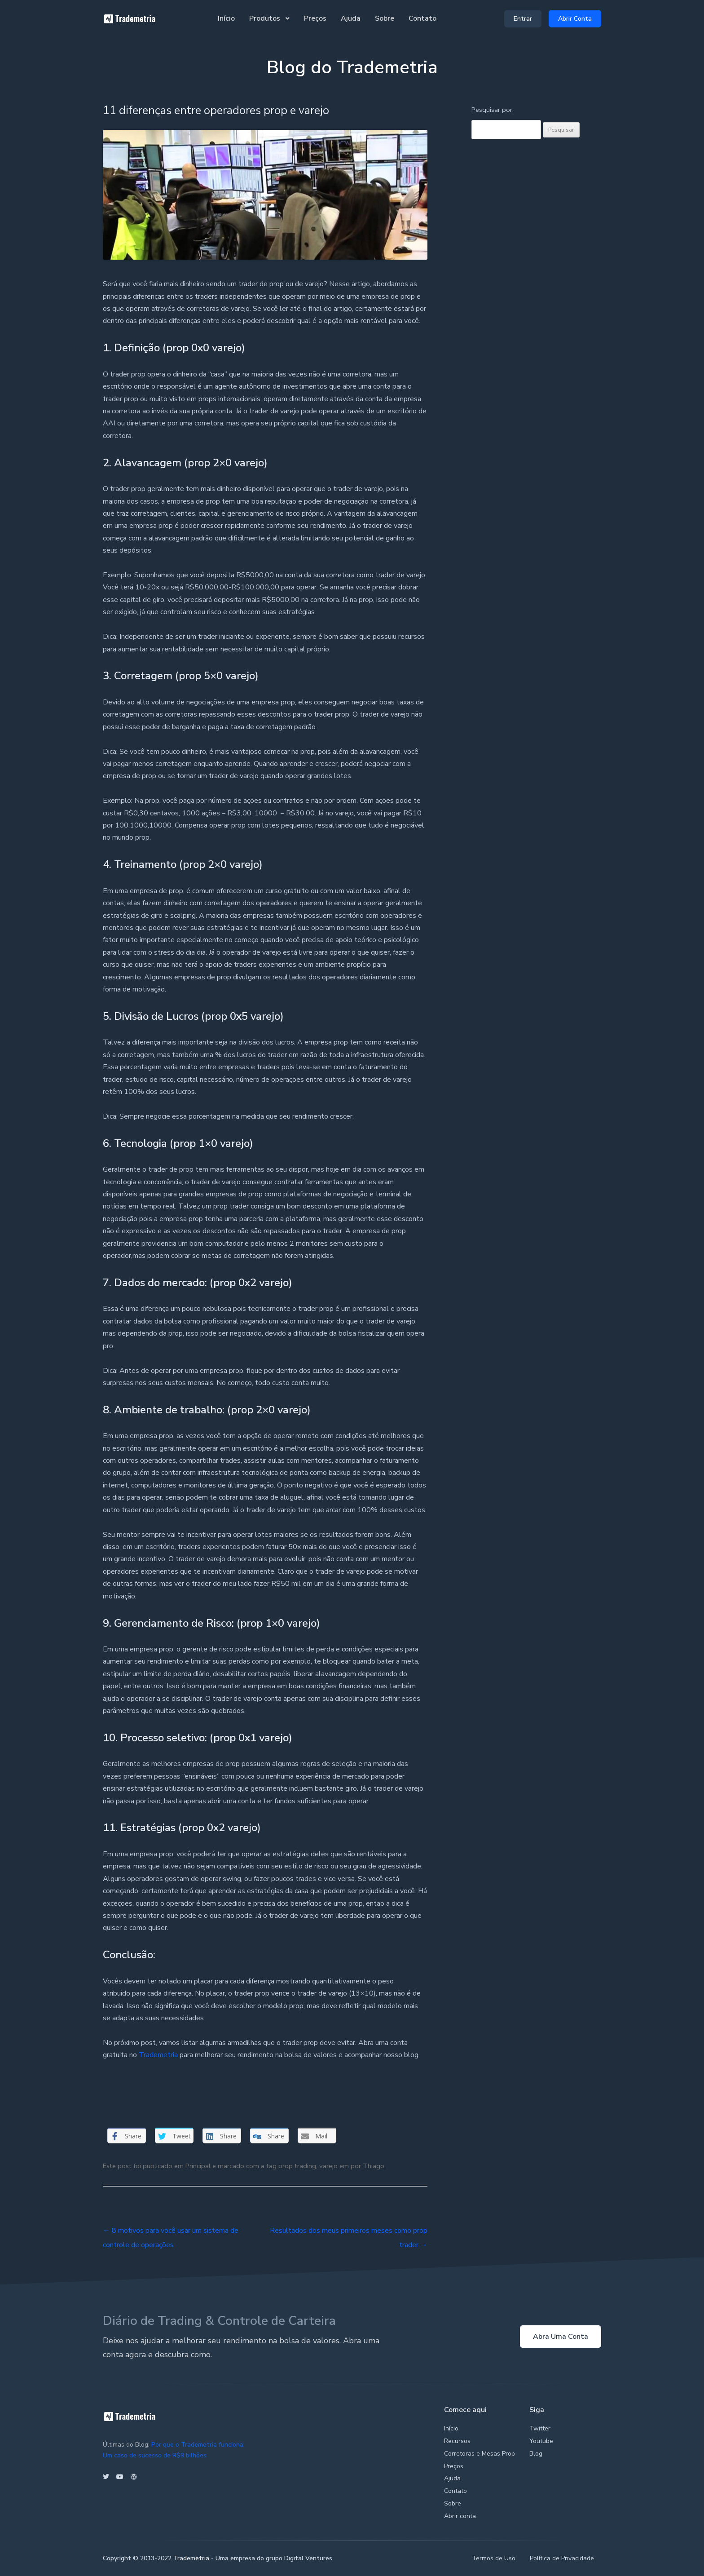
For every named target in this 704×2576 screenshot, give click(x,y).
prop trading (297, 2165)
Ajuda (351, 18)
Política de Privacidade (562, 2558)
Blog (535, 2453)
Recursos (457, 2441)
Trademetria (158, 2055)
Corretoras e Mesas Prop (479, 2453)
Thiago (373, 2165)
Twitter (539, 2428)
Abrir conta (460, 2516)
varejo (328, 2165)
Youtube (541, 2441)
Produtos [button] (265, 18)
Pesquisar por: (492, 109)
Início (226, 18)
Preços (315, 18)
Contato (422, 18)
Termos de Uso (493, 2558)
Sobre (384, 18)
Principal (198, 2165)
